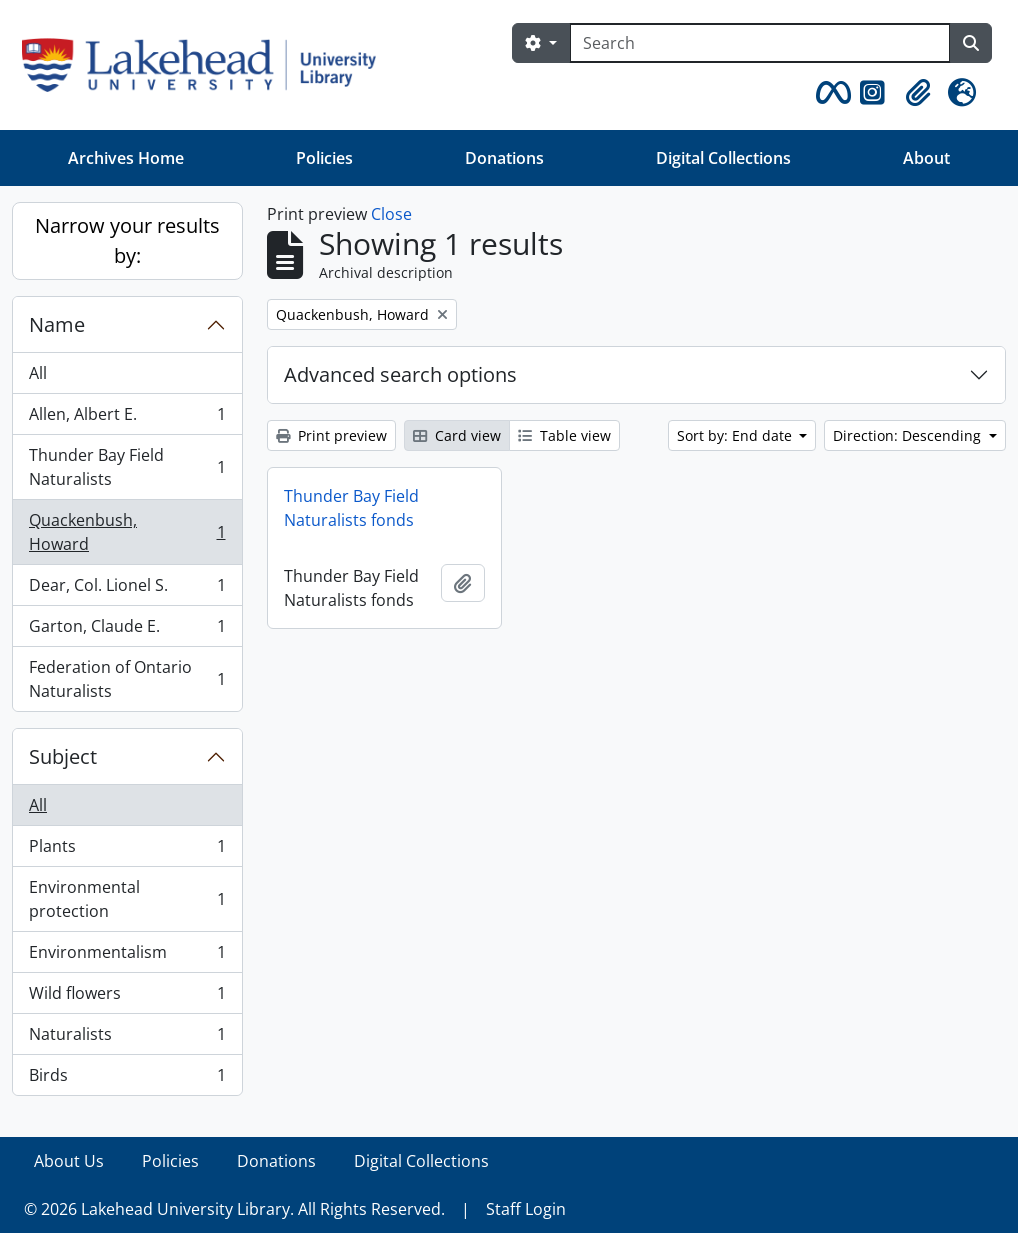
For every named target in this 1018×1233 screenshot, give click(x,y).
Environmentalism (127, 956)
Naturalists (127, 1038)
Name (57, 324)
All (38, 373)
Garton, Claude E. (127, 630)
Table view (564, 435)
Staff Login (526, 1209)
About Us (69, 1161)
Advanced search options (400, 374)
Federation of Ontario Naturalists (127, 679)
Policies (324, 158)
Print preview (331, 435)
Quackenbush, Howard (127, 532)
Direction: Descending (909, 435)
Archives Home (126, 158)
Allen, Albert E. (127, 418)
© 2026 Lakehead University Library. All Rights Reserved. (234, 1209)
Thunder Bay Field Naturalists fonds (351, 508)
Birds (127, 1079)
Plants (127, 850)
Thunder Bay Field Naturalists (127, 467)
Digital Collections (723, 158)
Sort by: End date (736, 435)
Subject (63, 756)
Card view (457, 435)
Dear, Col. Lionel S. (127, 589)
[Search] (760, 43)
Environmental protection (127, 899)
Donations (504, 158)
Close (391, 214)
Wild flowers (127, 997)
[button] (830, 93)
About (926, 158)
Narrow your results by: (127, 240)
